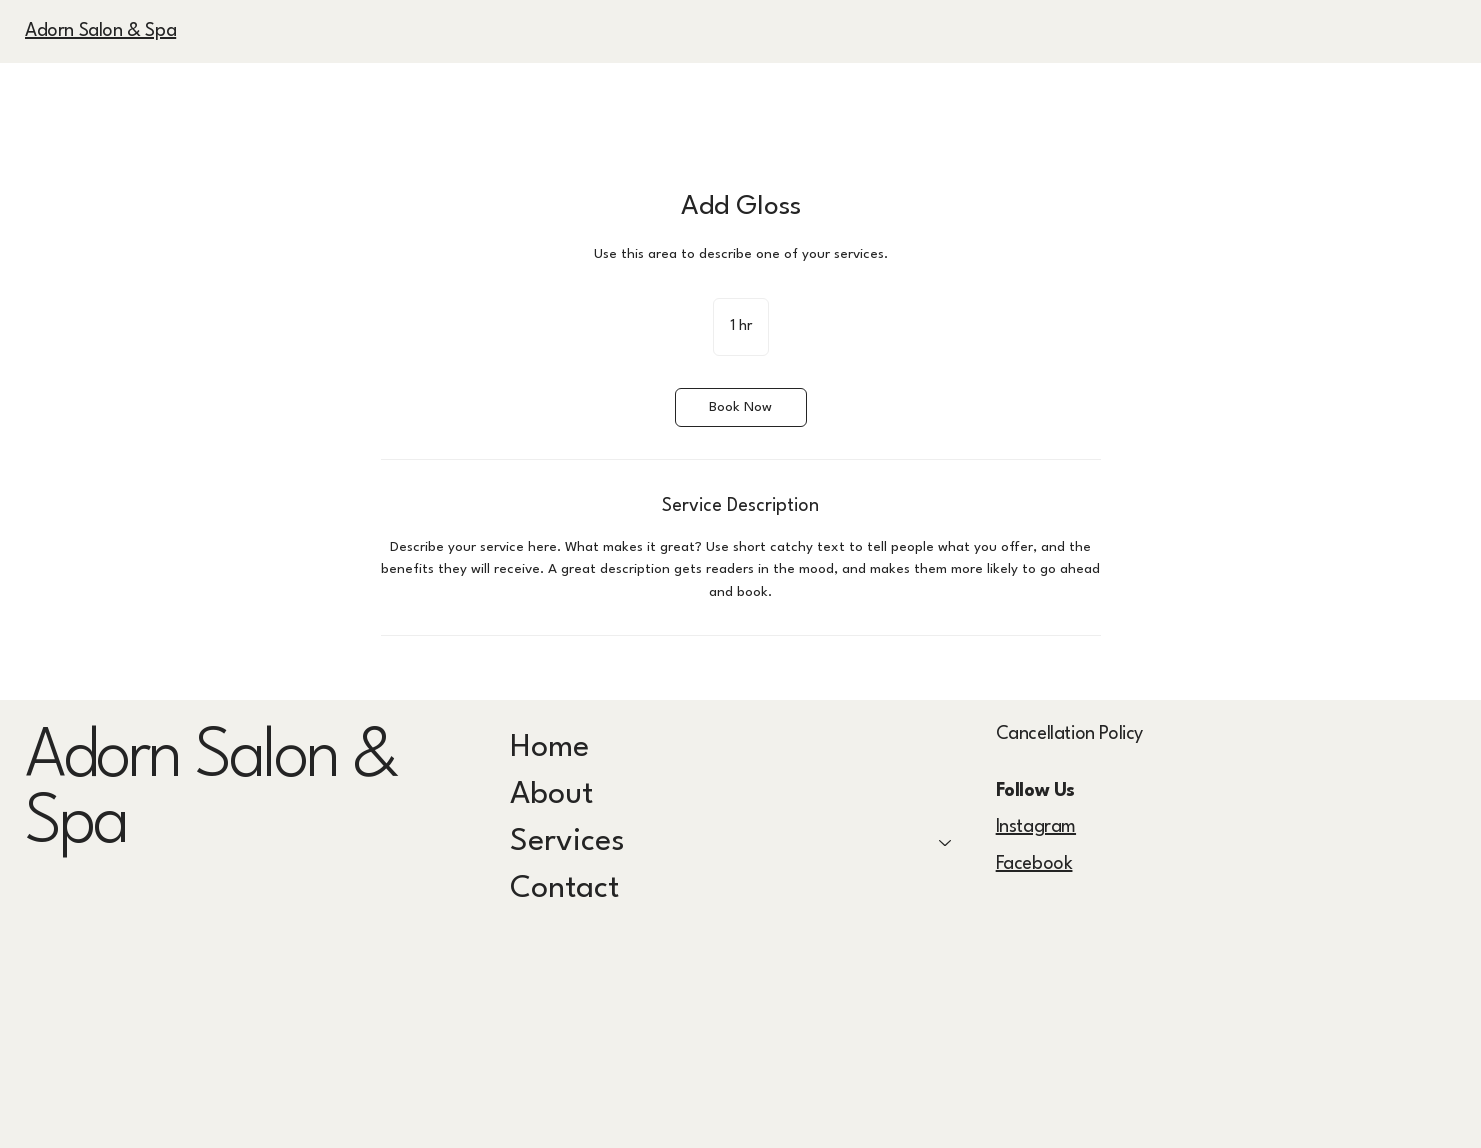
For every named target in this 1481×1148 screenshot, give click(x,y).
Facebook (1034, 864)
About (551, 795)
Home (549, 748)
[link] (741, 407)
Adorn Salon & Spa (100, 31)
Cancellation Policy (1069, 734)
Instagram (1036, 827)
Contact (564, 889)
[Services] (946, 842)
